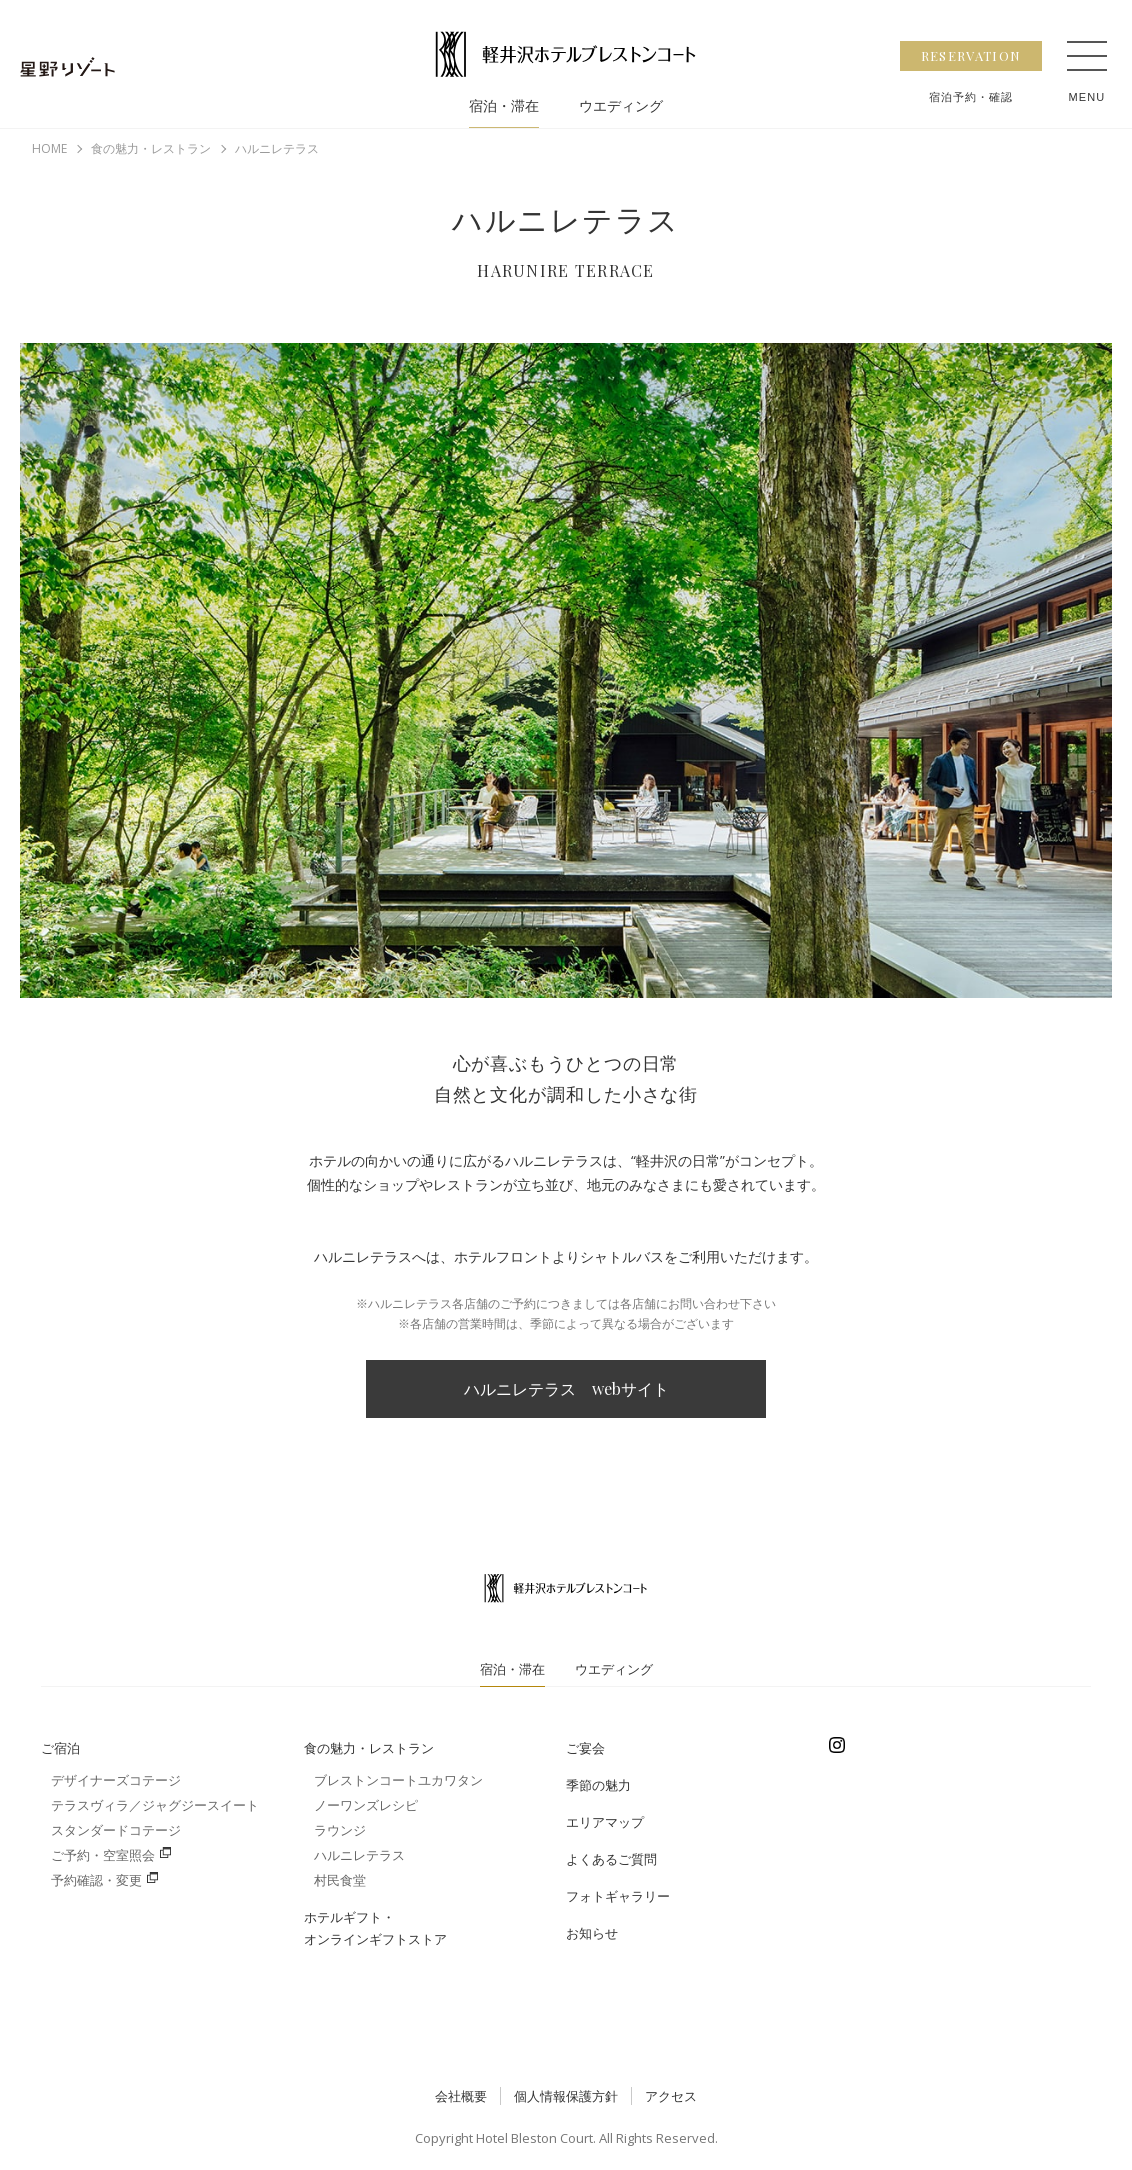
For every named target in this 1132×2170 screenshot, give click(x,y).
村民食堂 (340, 1880)
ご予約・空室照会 (103, 1855)
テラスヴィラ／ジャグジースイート (155, 1805)
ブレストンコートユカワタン (398, 1780)
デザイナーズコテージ (116, 1780)
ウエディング (621, 106)
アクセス (671, 2096)
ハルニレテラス (359, 1855)
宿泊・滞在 (504, 106)
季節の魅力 (598, 1785)
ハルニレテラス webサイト (566, 1388)
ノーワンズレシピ (366, 1805)
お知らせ (592, 1933)
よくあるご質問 (611, 1859)
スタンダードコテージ (116, 1830)
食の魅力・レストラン (369, 1748)
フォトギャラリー (618, 1896)
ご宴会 (585, 1748)
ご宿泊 (60, 1748)
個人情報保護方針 (566, 2096)
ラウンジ (340, 1830)
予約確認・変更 (96, 1880)
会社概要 (461, 2096)
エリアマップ (605, 1822)
